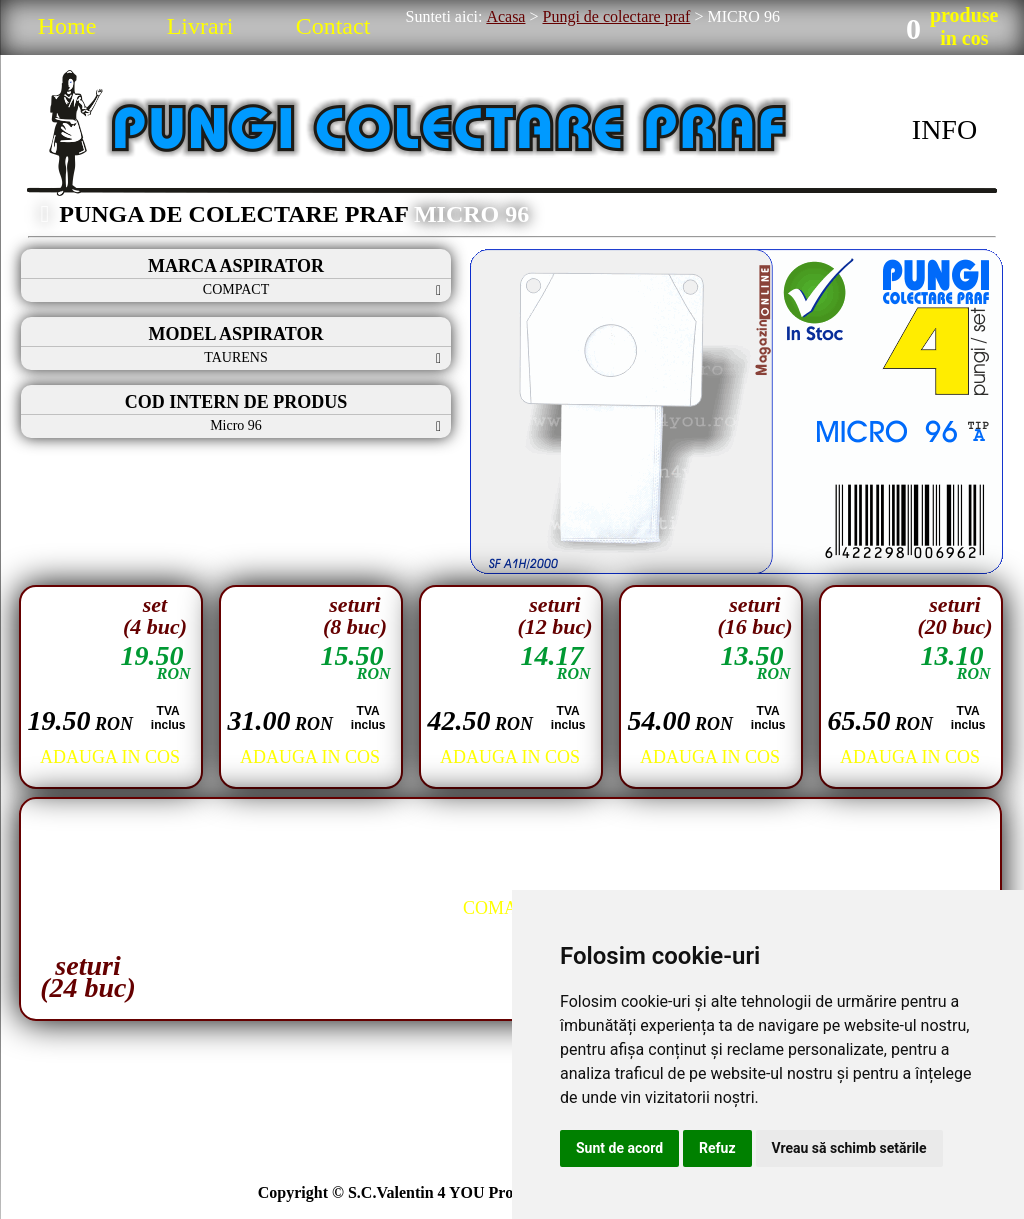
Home (67, 26)
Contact (333, 26)
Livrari (200, 26)
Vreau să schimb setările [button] (849, 1148)
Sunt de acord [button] (619, 1148)
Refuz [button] (717, 1148)
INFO (944, 129)
